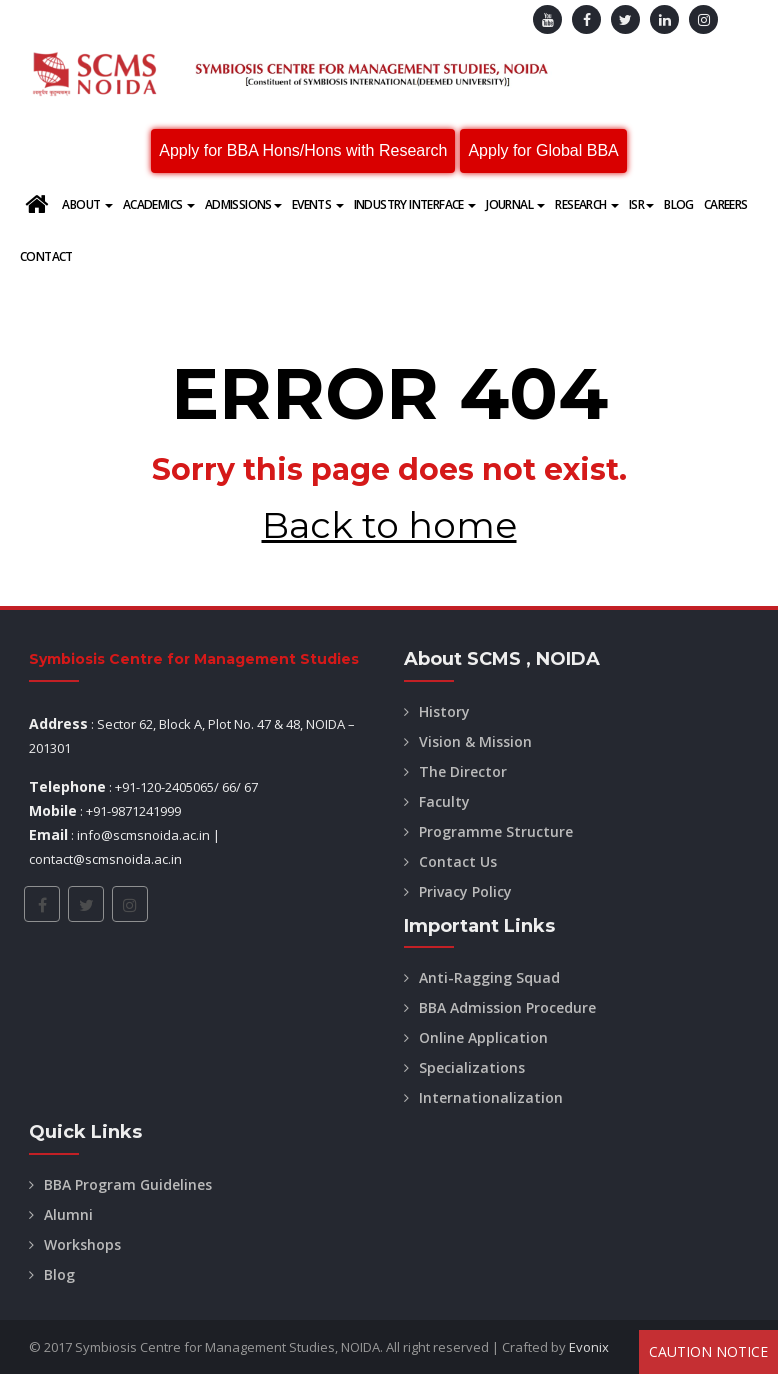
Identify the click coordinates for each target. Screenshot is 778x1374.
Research (587, 204)
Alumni (68, 1214)
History (444, 711)
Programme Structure (496, 831)
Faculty (444, 801)
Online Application (483, 1037)
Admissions (243, 204)
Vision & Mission (475, 741)
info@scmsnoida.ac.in (143, 835)
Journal (515, 204)
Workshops (82, 1244)
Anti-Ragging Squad (489, 977)
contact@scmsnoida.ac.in (105, 859)
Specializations (472, 1067)
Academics (159, 204)
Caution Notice (708, 1351)
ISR (641, 204)
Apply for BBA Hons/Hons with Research (303, 150)
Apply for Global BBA (543, 150)
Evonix (589, 1347)
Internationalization (491, 1097)
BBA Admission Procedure (507, 1007)
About (87, 204)
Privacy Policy (465, 891)
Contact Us (458, 861)
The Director (463, 771)
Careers (726, 204)
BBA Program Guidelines (128, 1184)
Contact (46, 256)
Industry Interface (415, 204)
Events (318, 204)
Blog (679, 204)
